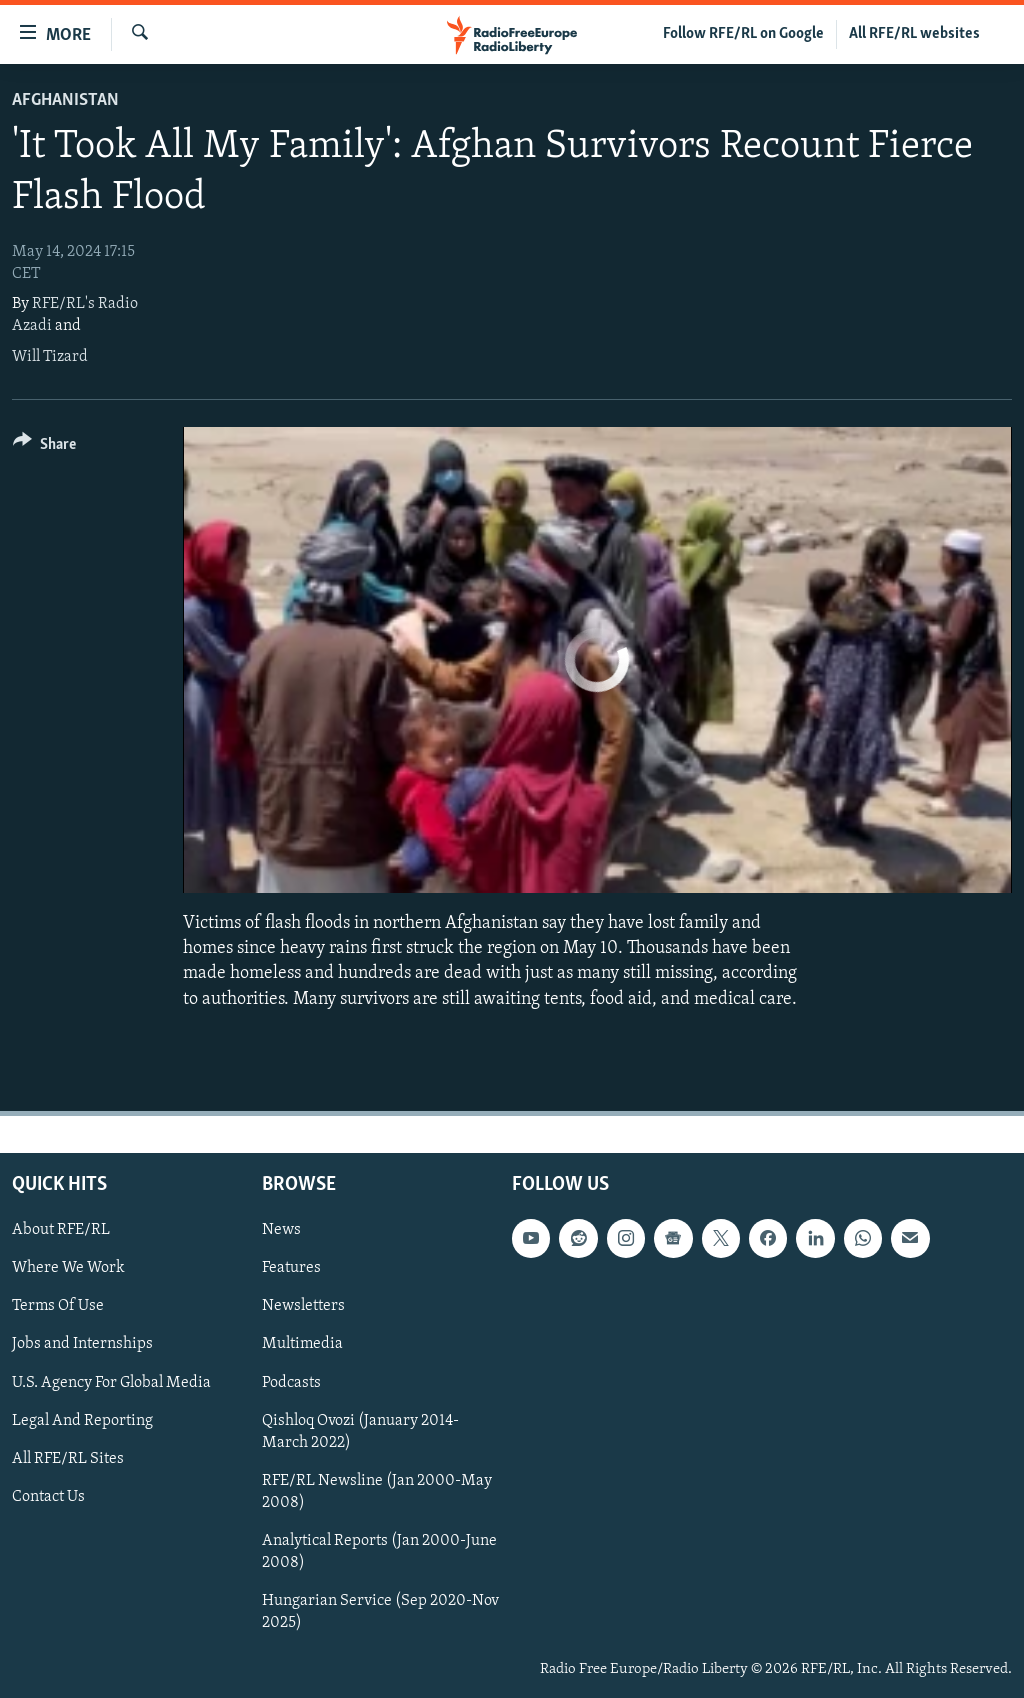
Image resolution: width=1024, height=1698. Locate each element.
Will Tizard (50, 357)
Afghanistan (65, 100)
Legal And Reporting (82, 1420)
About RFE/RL (61, 1230)
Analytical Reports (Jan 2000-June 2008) (379, 1552)
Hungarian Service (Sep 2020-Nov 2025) (380, 1612)
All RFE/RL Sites (68, 1458)
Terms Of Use (58, 1306)
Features (291, 1268)
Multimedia (302, 1344)
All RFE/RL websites (914, 34)
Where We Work (68, 1268)
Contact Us (48, 1496)
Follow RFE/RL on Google (743, 34)
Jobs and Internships (82, 1344)
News (281, 1230)
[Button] (44, 447)
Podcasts (291, 1382)
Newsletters (303, 1306)
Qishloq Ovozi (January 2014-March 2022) (360, 1431)
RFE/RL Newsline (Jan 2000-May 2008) (377, 1491)
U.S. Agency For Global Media (111, 1382)
